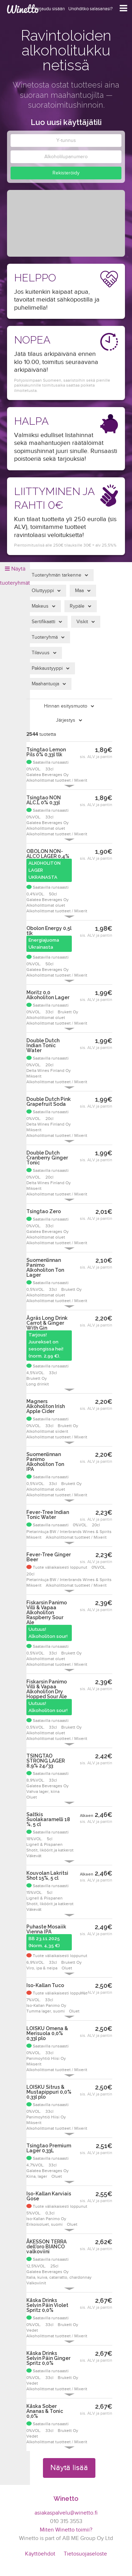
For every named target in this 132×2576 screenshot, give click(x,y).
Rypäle (77, 606)
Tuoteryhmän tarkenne (56, 575)
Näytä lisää (69, 2467)
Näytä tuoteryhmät (15, 576)
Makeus (40, 606)
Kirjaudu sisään (50, 9)
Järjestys (65, 720)
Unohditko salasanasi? (90, 9)
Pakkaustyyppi (47, 668)
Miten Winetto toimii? (66, 2530)
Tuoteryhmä (45, 637)
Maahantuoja (45, 684)
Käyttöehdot (40, 2554)
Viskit (82, 622)
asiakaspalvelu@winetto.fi (66, 2513)
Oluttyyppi (43, 591)
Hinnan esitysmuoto (65, 706)
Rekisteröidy (66, 173)
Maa (79, 591)
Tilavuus (41, 653)
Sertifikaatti (43, 622)
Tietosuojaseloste (85, 2554)
